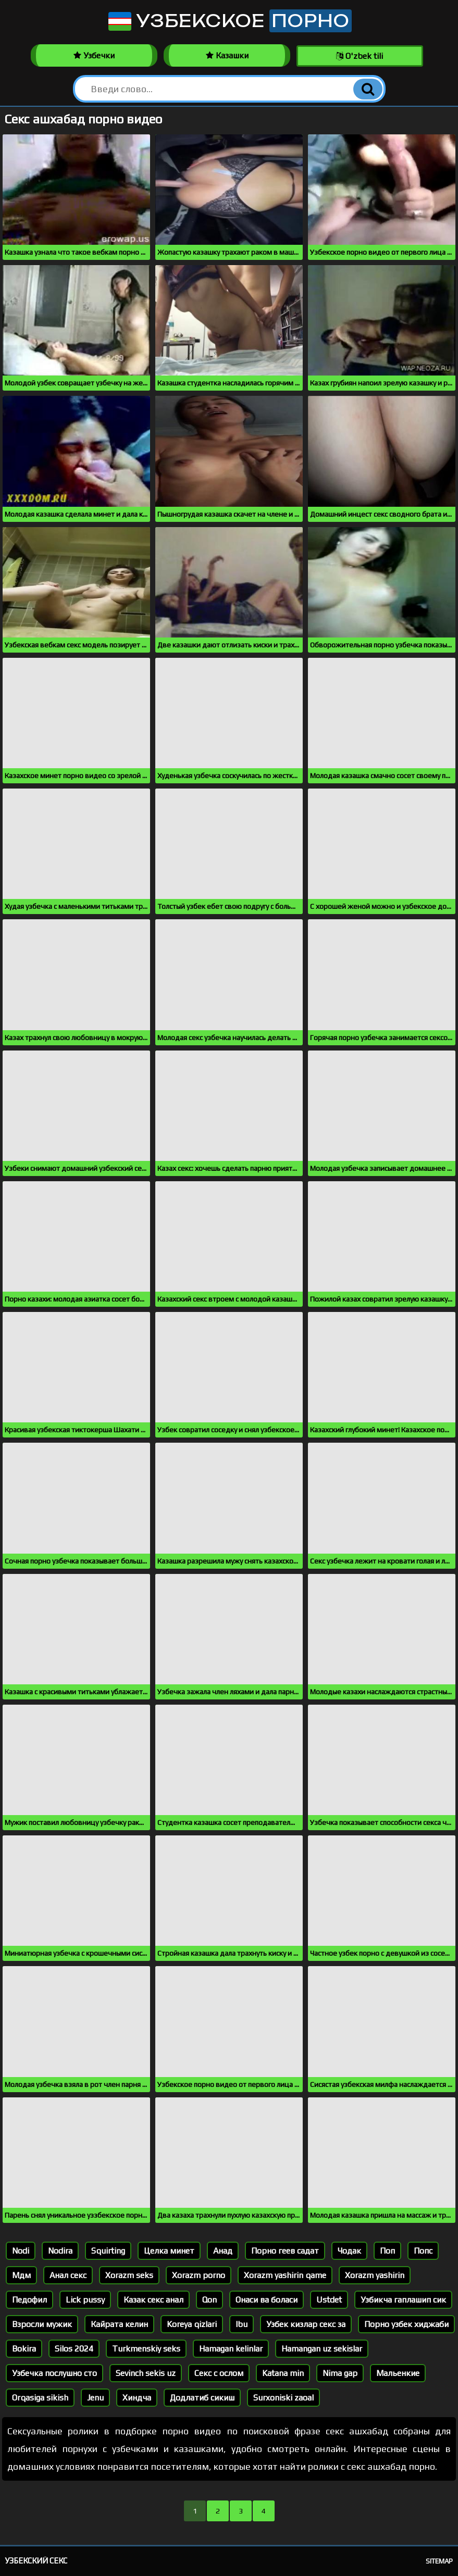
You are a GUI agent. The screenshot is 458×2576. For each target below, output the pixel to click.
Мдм (21, 2275)
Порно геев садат (285, 2251)
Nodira (60, 2251)
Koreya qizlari (192, 2324)
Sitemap (439, 2561)
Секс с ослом (218, 2373)
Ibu (241, 2324)
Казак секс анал (153, 2300)
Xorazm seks (129, 2275)
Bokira (24, 2349)
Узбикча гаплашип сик (403, 2300)
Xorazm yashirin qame (285, 2275)
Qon (209, 2300)
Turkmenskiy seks (146, 2349)
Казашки (227, 55)
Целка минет (169, 2251)
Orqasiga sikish (40, 2398)
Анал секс (67, 2275)
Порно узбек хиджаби (406, 2324)
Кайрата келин (119, 2324)
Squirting (108, 2251)
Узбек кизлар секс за (305, 2324)
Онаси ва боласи (267, 2300)
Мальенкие (397, 2373)
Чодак (349, 2251)
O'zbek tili (359, 56)
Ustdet (329, 2300)
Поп (387, 2251)
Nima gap (340, 2373)
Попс (423, 2251)
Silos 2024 (74, 2349)
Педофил (29, 2300)
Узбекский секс (36, 2560)
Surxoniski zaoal (283, 2398)
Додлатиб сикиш (202, 2398)
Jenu (95, 2398)
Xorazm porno (198, 2275)
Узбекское (229, 20)
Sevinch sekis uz (146, 2373)
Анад (222, 2251)
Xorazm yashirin (374, 2275)
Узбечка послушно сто (54, 2373)
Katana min (283, 2373)
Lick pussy (85, 2300)
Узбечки (94, 55)
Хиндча (136, 2398)
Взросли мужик (42, 2324)
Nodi (20, 2251)
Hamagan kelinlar (231, 2349)
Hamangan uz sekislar (321, 2349)
